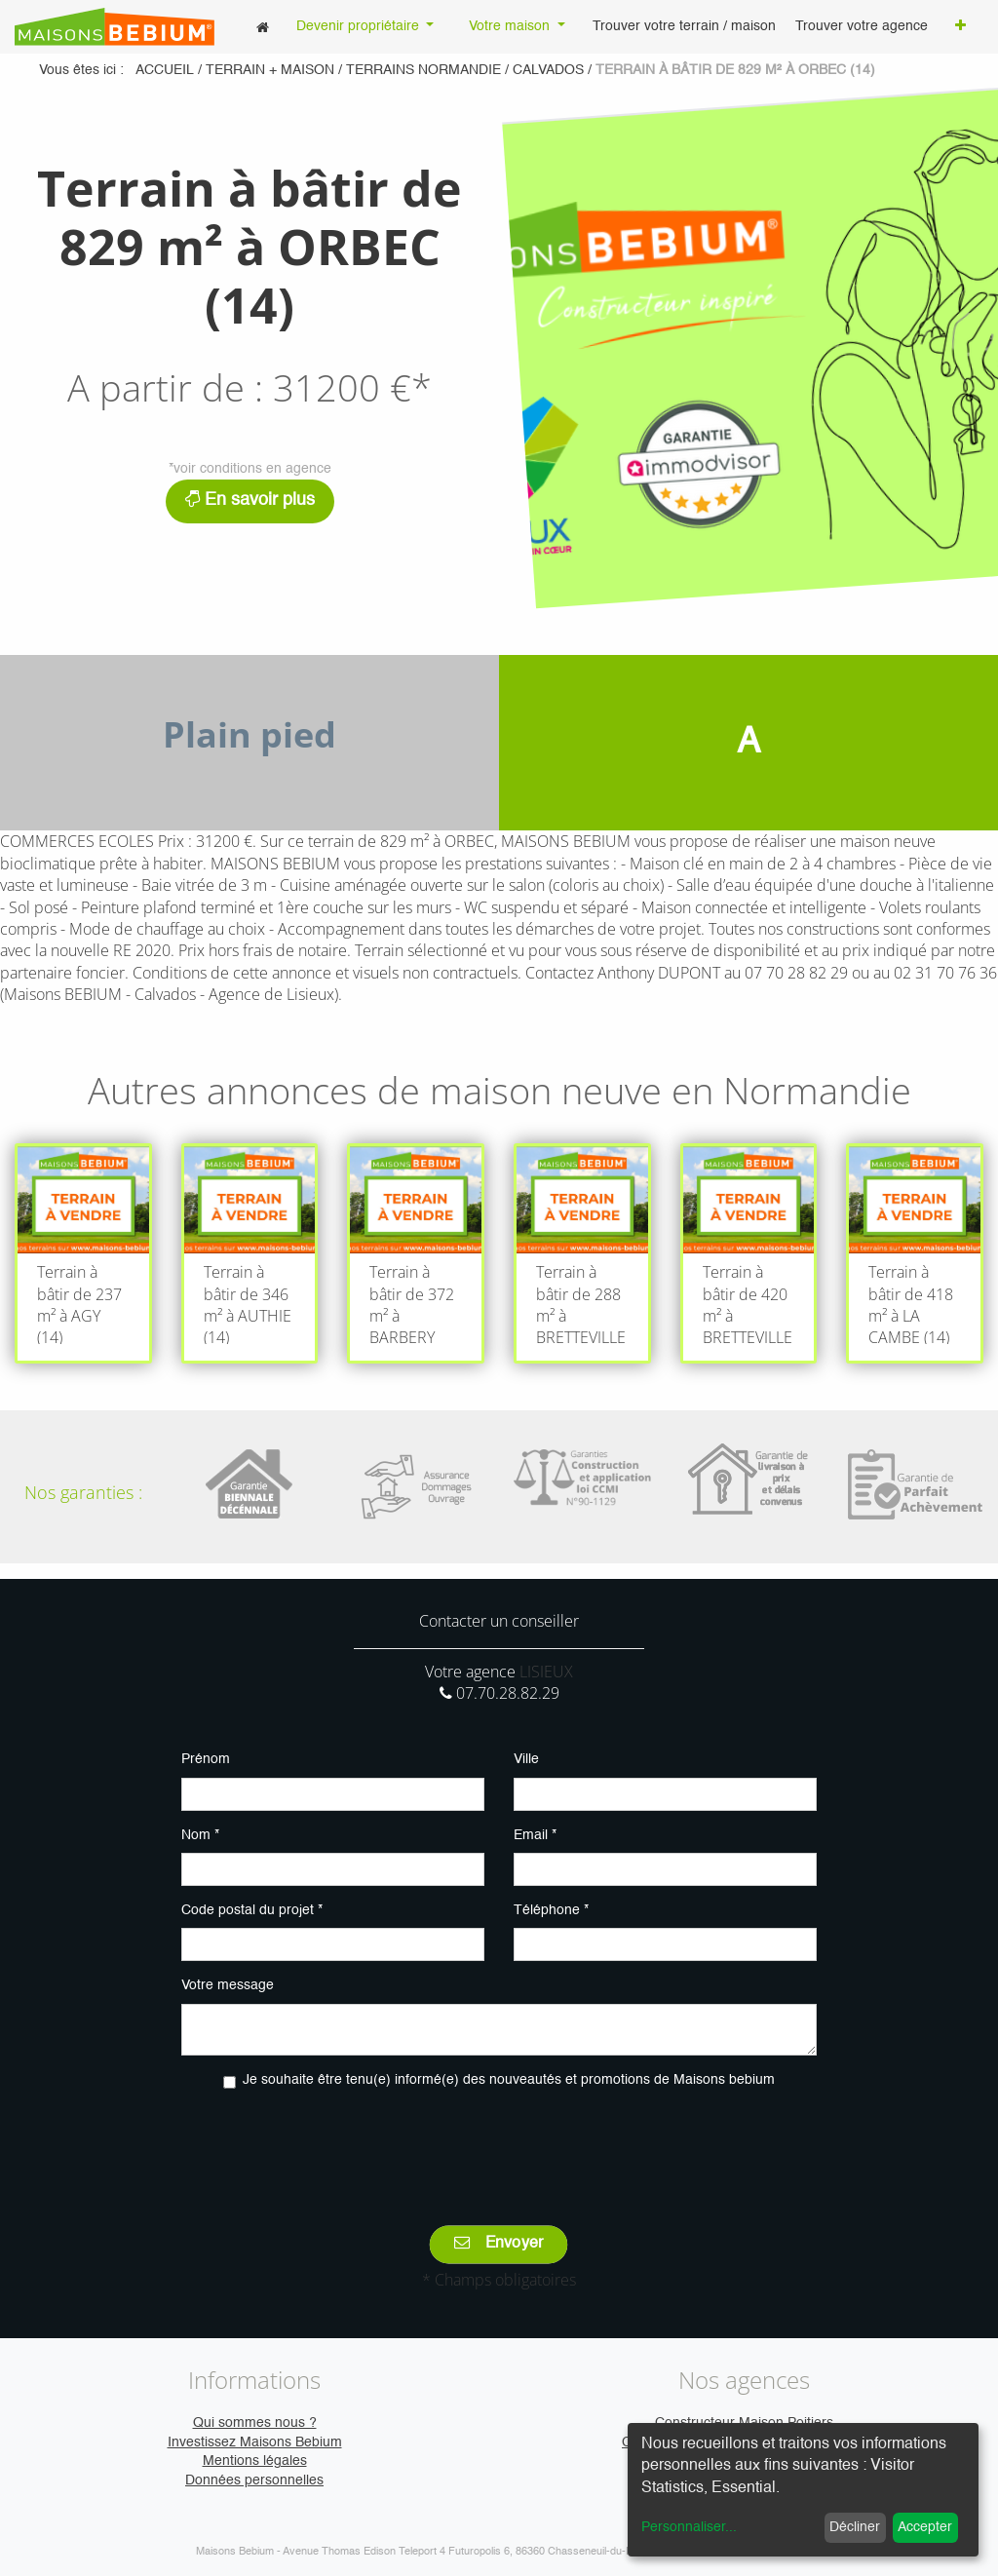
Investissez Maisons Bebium (255, 2442)
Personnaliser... (689, 2527)
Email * (535, 1835)
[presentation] (499, 2143)
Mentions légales (255, 2461)
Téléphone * (551, 1910)
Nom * (200, 1835)
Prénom (205, 1759)
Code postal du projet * (252, 1910)
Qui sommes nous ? (255, 2423)
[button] (960, 27)
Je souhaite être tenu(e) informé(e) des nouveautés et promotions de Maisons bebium (509, 2080)
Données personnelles (254, 2480)
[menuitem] (262, 27)
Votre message (227, 1985)
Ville (526, 1759)
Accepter (925, 2527)
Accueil (164, 70)
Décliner (854, 2527)
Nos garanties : (83, 1492)
